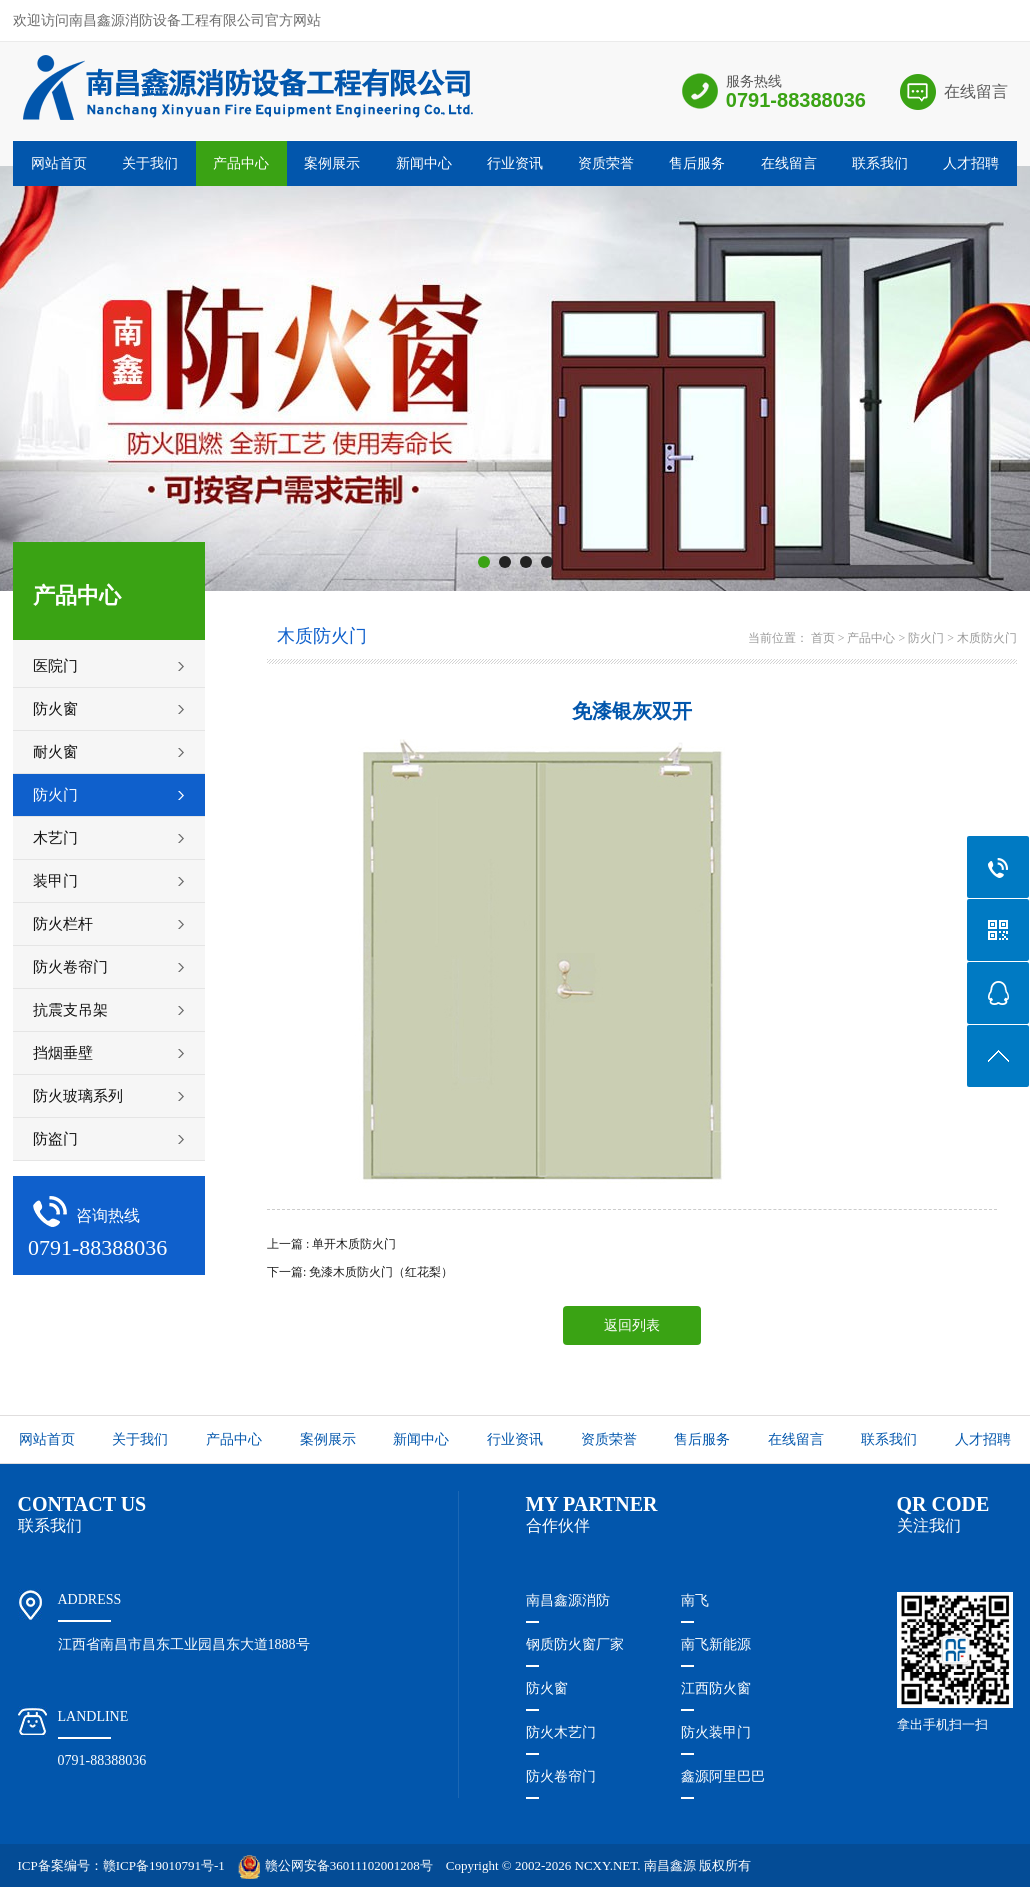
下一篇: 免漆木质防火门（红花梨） (360, 1272)
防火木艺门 (561, 1732)
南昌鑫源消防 (568, 1600)
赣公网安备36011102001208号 (335, 1865)
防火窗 (547, 1688)
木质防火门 (987, 638)
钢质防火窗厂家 (575, 1644)
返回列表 (632, 1325)
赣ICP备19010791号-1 (164, 1865)
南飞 (695, 1600)
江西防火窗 (716, 1688)
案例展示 (332, 163)
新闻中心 (424, 163)
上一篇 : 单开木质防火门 (331, 1244)
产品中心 (241, 163)
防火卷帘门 (561, 1776)
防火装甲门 (716, 1732)
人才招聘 (971, 163)
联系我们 (880, 163)
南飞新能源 (716, 1644)
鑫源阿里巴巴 (723, 1776)
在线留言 (976, 91)
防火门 (926, 638)
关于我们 (150, 163)
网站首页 (59, 163)
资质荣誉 (606, 163)
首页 (823, 638)
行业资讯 (515, 163)
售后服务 (697, 163)
